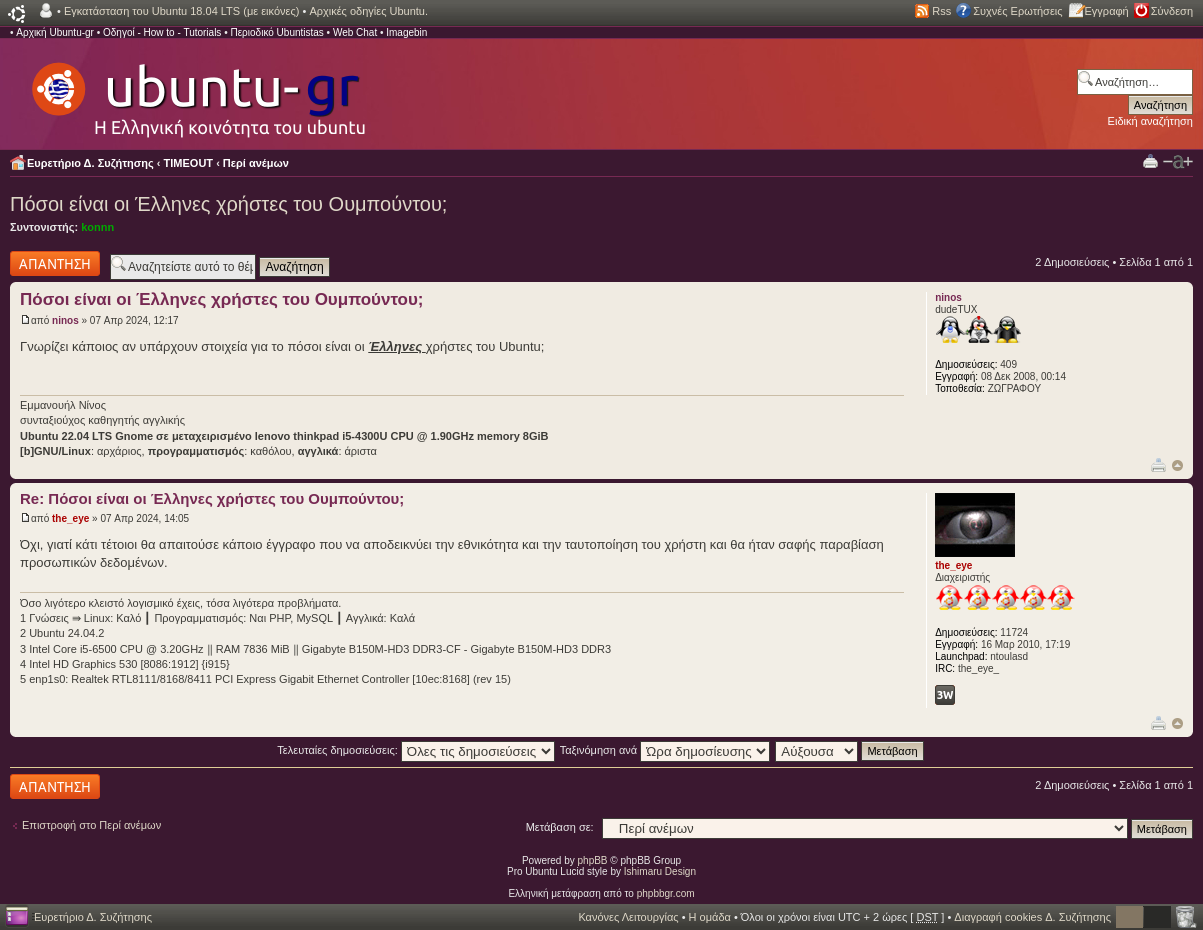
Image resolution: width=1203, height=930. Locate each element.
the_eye (70, 518)
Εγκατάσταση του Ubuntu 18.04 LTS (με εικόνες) (181, 11)
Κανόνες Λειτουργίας (628, 917)
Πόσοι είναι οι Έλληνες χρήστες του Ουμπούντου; (228, 204)
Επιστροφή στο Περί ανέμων (91, 825)
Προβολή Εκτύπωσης (1150, 160)
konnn (97, 227)
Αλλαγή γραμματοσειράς (1178, 162)
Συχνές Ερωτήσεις (1017, 11)
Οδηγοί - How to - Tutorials (162, 32)
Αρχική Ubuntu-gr (55, 32)
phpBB (593, 860)
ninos (65, 320)
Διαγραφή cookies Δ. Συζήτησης (1032, 917)
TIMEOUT (189, 163)
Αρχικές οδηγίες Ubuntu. (368, 11)
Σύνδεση (1172, 11)
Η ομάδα (710, 917)
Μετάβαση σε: (560, 827)
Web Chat (355, 32)
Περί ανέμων (256, 163)
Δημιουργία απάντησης (55, 263)
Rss (941, 11)
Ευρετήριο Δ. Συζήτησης (90, 163)
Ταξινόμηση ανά (665, 750)
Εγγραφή (1107, 11)
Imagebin (406, 32)
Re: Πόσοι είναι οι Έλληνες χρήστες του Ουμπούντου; (212, 498)
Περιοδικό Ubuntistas (276, 32)
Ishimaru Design (660, 871)
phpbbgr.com (666, 893)
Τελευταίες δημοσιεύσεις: (416, 750)
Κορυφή (1177, 465)
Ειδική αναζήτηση (1150, 121)
